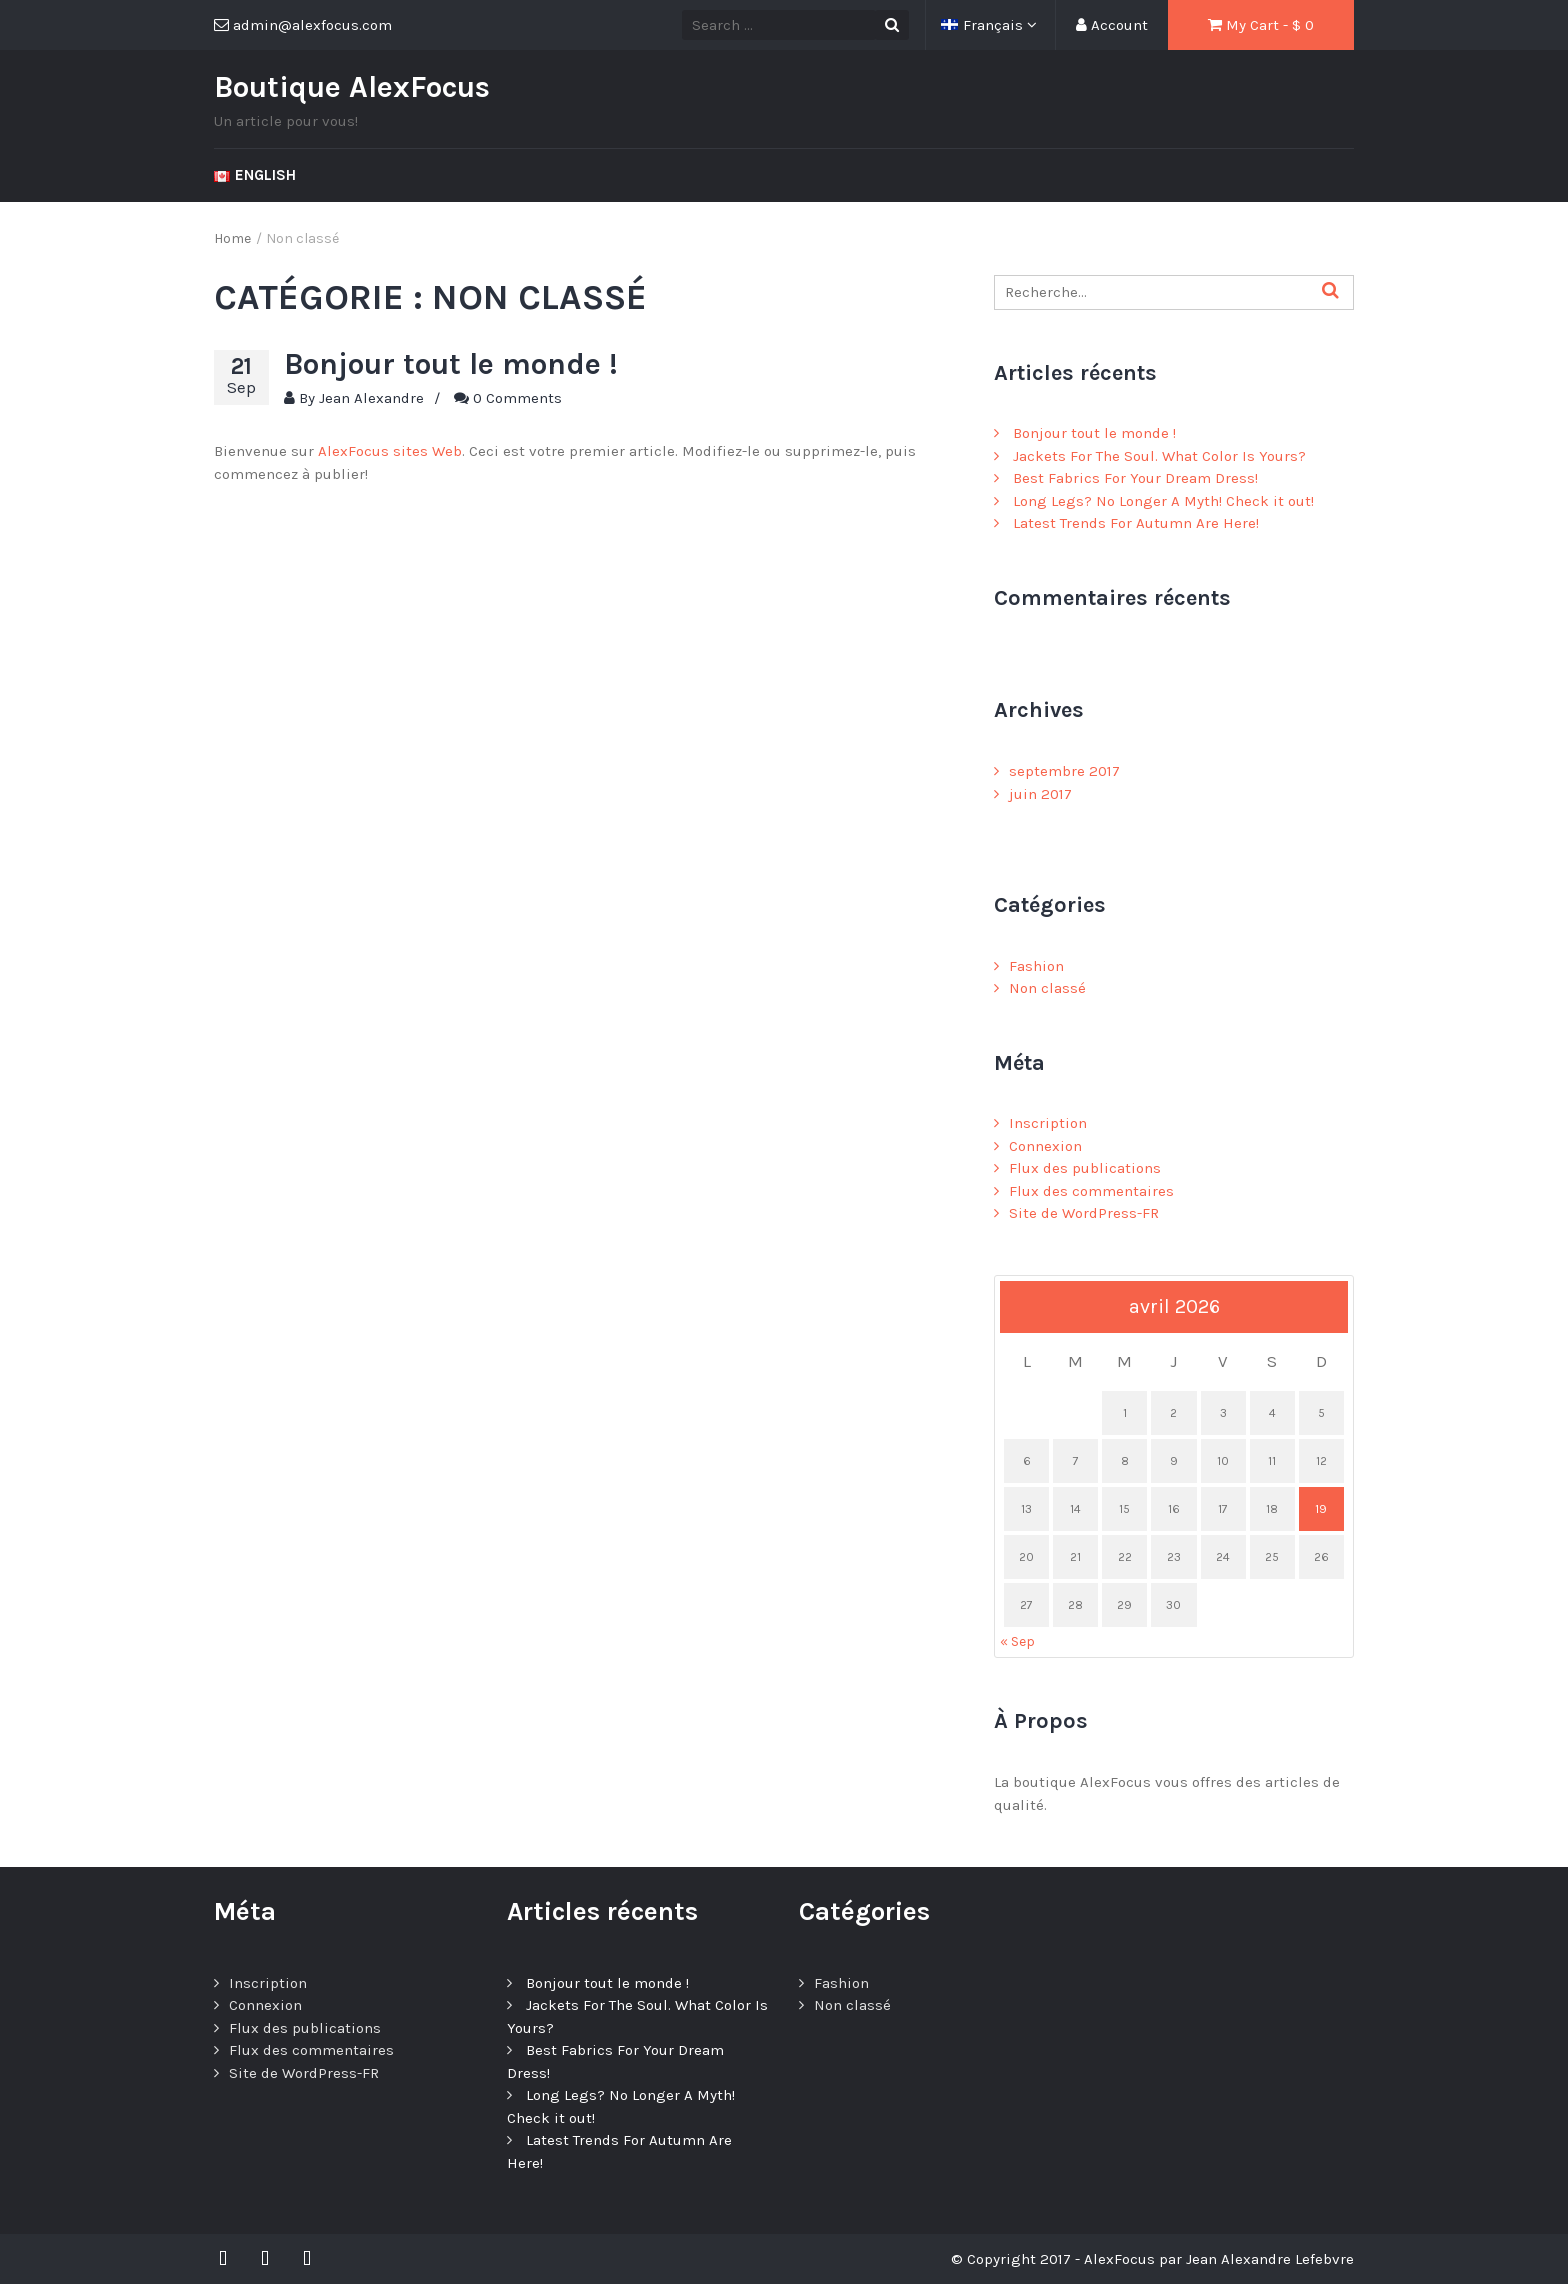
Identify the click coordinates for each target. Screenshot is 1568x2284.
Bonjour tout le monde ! (451, 364)
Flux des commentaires (1091, 1191)
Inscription (1048, 1123)
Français (984, 25)
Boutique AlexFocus (352, 87)
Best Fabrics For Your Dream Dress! (1135, 478)
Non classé (1047, 988)
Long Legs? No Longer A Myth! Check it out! (1163, 501)
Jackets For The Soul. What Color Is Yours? (1159, 456)
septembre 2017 (1064, 771)
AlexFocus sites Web (390, 451)
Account (1112, 25)
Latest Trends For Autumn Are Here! (1136, 523)
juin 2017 (1040, 794)
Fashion (1036, 966)
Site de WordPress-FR (1084, 1213)
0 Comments (517, 398)
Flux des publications (1085, 1168)
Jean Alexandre (371, 398)
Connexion (1045, 1146)
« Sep (1017, 1641)
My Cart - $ (1261, 25)
